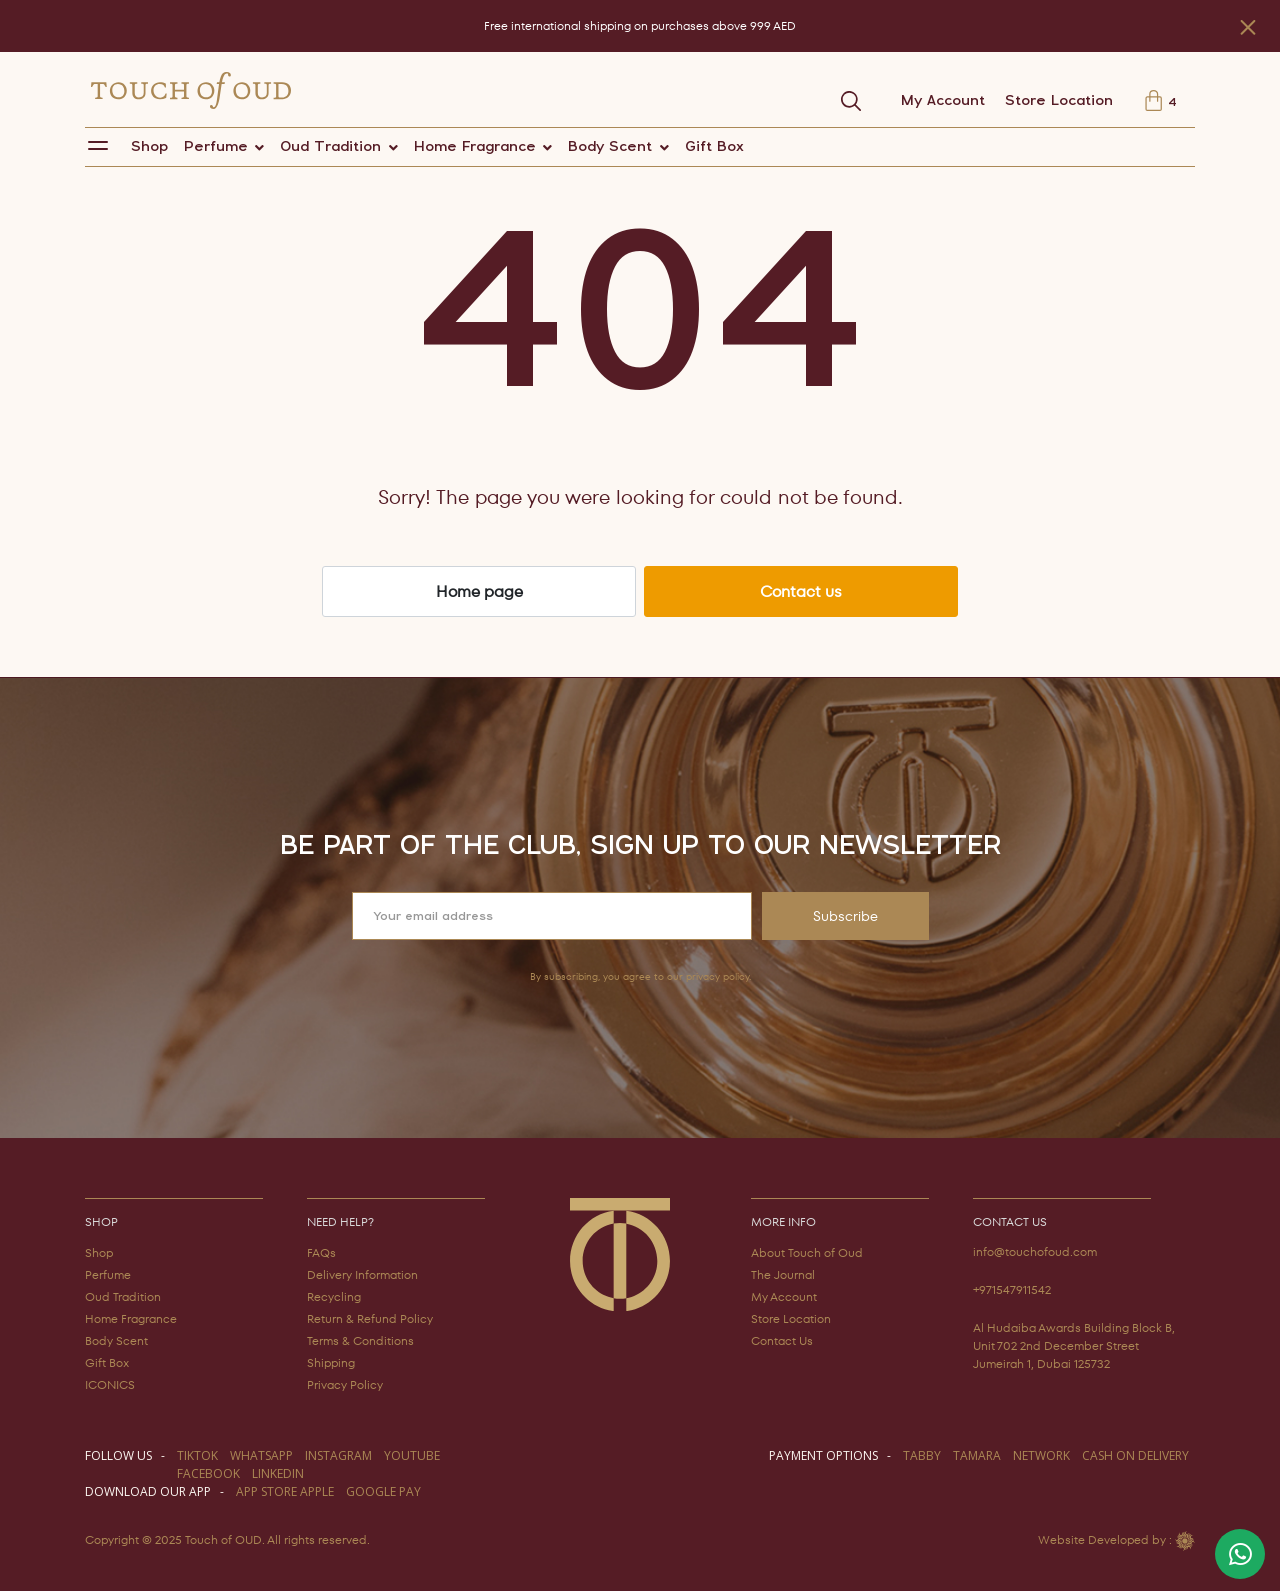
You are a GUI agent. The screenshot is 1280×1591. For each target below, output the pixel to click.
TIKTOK (197, 1455)
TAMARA (977, 1455)
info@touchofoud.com (1035, 1251)
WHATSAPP (261, 1455)
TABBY (922, 1455)
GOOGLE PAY (383, 1491)
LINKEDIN (278, 1473)
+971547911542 (1012, 1289)
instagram (338, 1455)
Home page (479, 591)
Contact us (801, 591)
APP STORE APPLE (285, 1491)
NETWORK (1041, 1455)
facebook (208, 1473)
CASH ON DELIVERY (1135, 1455)
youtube (412, 1455)
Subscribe (845, 916)
